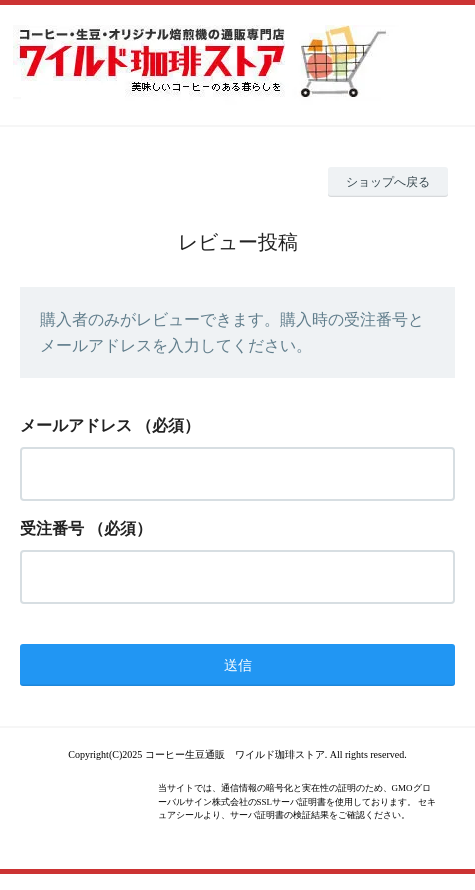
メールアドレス (76, 425)
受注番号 (52, 528)
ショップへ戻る (388, 182)
